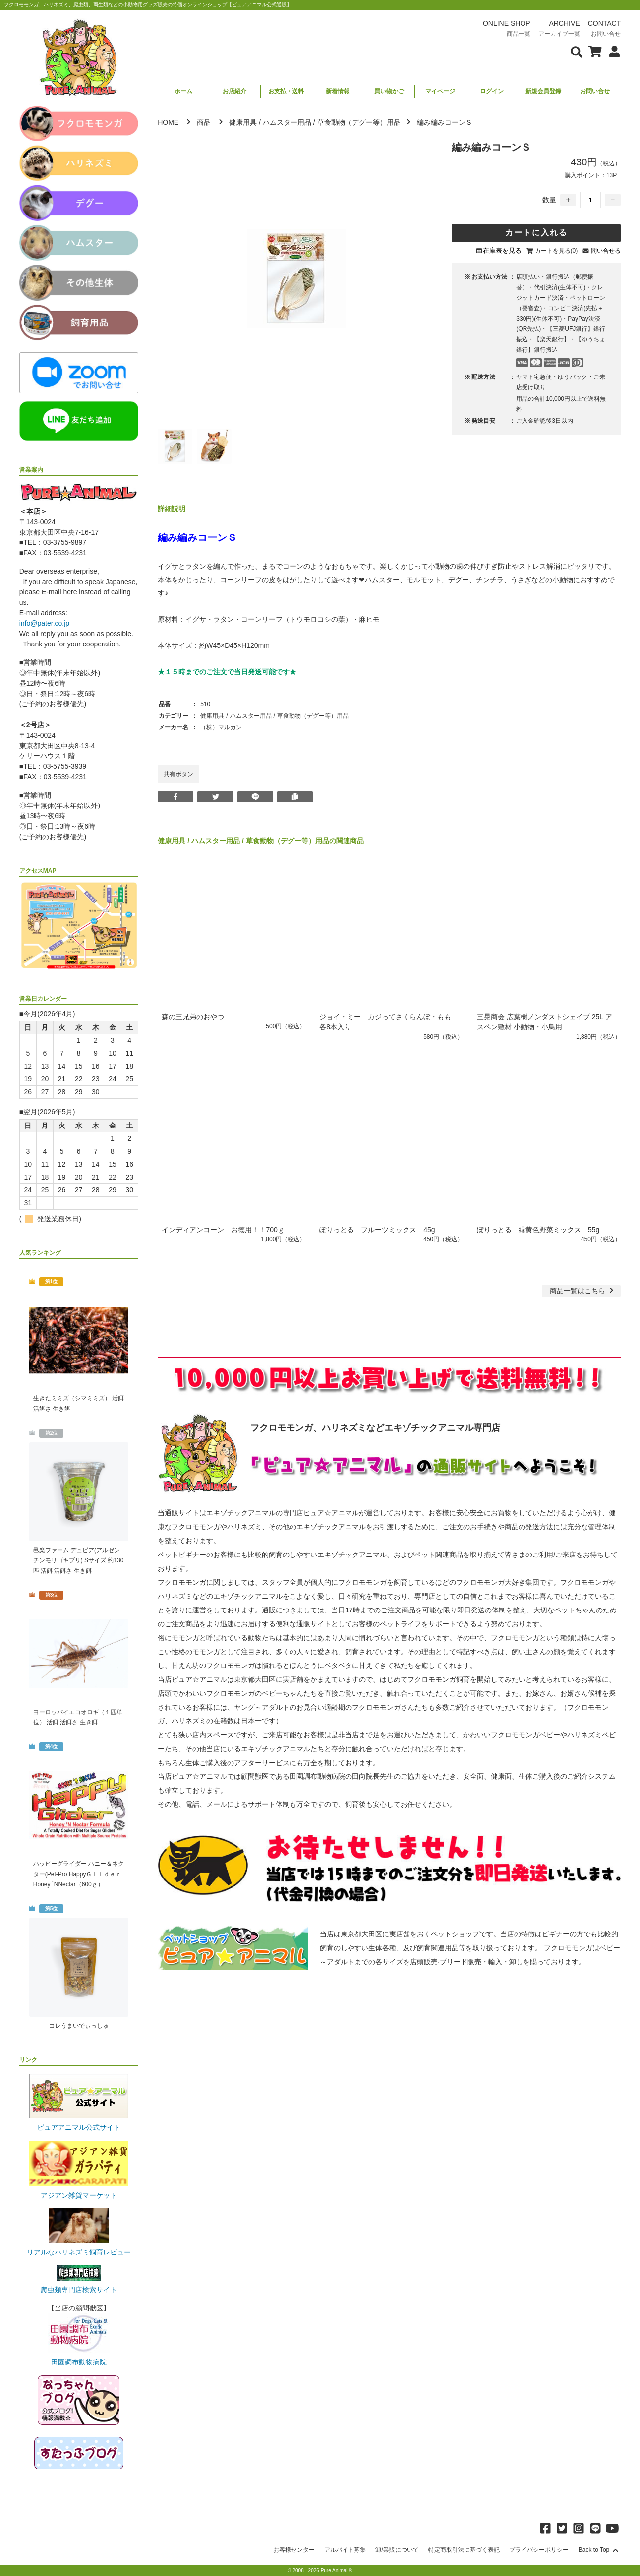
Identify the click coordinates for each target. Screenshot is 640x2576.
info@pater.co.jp (44, 623)
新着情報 (337, 91)
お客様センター (294, 2549)
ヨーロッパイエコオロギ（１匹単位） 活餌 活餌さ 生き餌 (77, 1717)
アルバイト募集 (345, 2549)
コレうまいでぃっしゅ (79, 2025)
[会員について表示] (612, 51)
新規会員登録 (543, 91)
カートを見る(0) (556, 250)
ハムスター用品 (287, 122)
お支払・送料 (286, 91)
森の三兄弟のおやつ (193, 1016)
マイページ (440, 91)
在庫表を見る (502, 250)
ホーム (183, 91)
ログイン (492, 91)
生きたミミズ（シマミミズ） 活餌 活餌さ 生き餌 (78, 1403)
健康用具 (243, 122)
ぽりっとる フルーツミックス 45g (377, 1230)
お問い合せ (595, 91)
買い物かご (389, 91)
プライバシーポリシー (539, 2549)
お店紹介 (234, 91)
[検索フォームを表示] (576, 51)
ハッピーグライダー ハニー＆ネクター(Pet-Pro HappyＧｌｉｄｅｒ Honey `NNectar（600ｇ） (78, 1874)
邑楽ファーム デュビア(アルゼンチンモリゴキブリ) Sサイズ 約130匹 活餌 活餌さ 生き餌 (78, 1560)
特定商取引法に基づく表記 (464, 2549)
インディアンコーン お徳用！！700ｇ (223, 1230)
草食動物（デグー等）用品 (359, 122)
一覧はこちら (583, 1291)
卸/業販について (396, 2549)
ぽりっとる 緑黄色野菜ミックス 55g (538, 1230)
